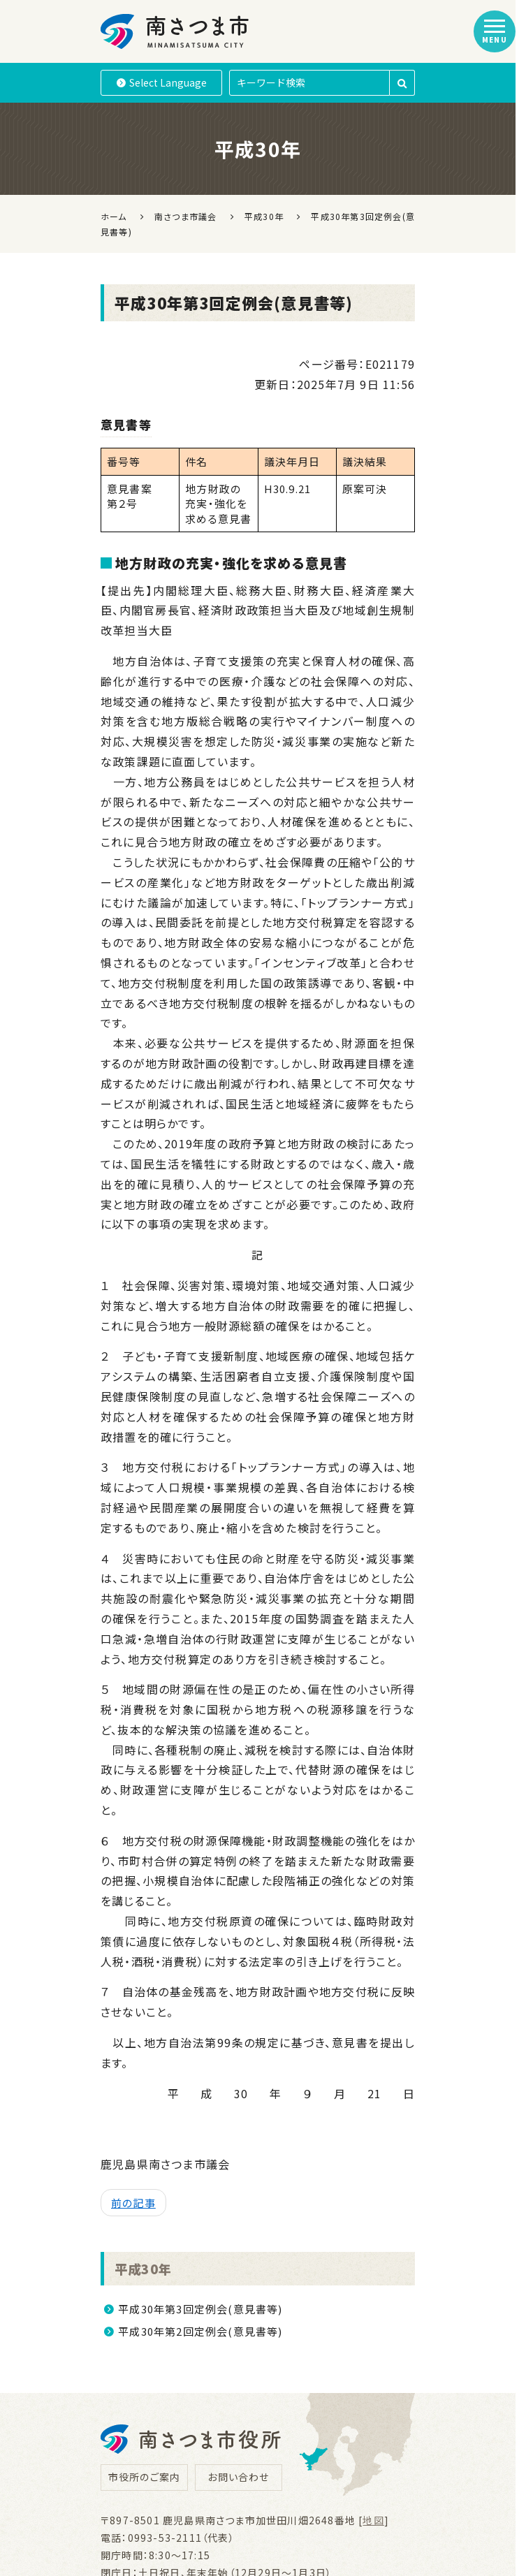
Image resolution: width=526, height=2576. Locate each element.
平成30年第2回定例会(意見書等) (200, 2331)
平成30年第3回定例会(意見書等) (200, 2308)
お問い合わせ (238, 2477)
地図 (373, 2520)
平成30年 (145, 2268)
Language (162, 82)
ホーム (114, 216)
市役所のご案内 (144, 2477)
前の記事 (133, 2202)
